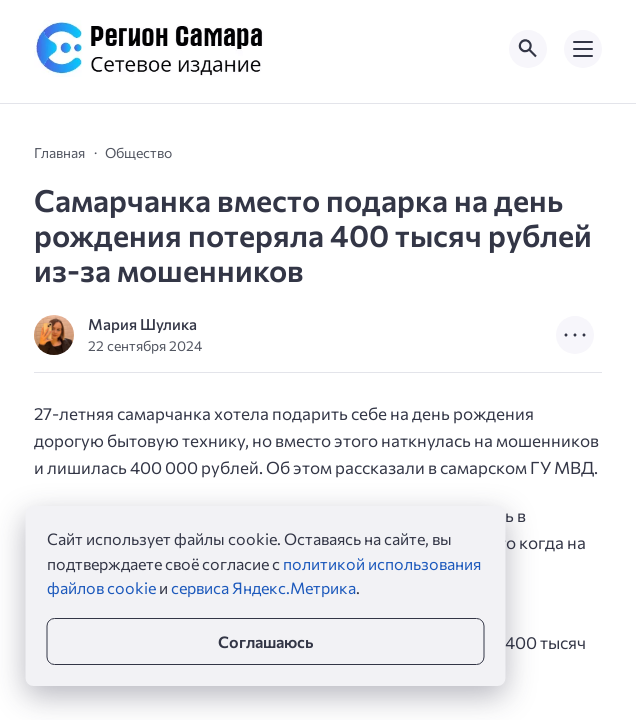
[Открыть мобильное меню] (583, 49)
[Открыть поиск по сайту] (528, 49)
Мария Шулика (142, 323)
